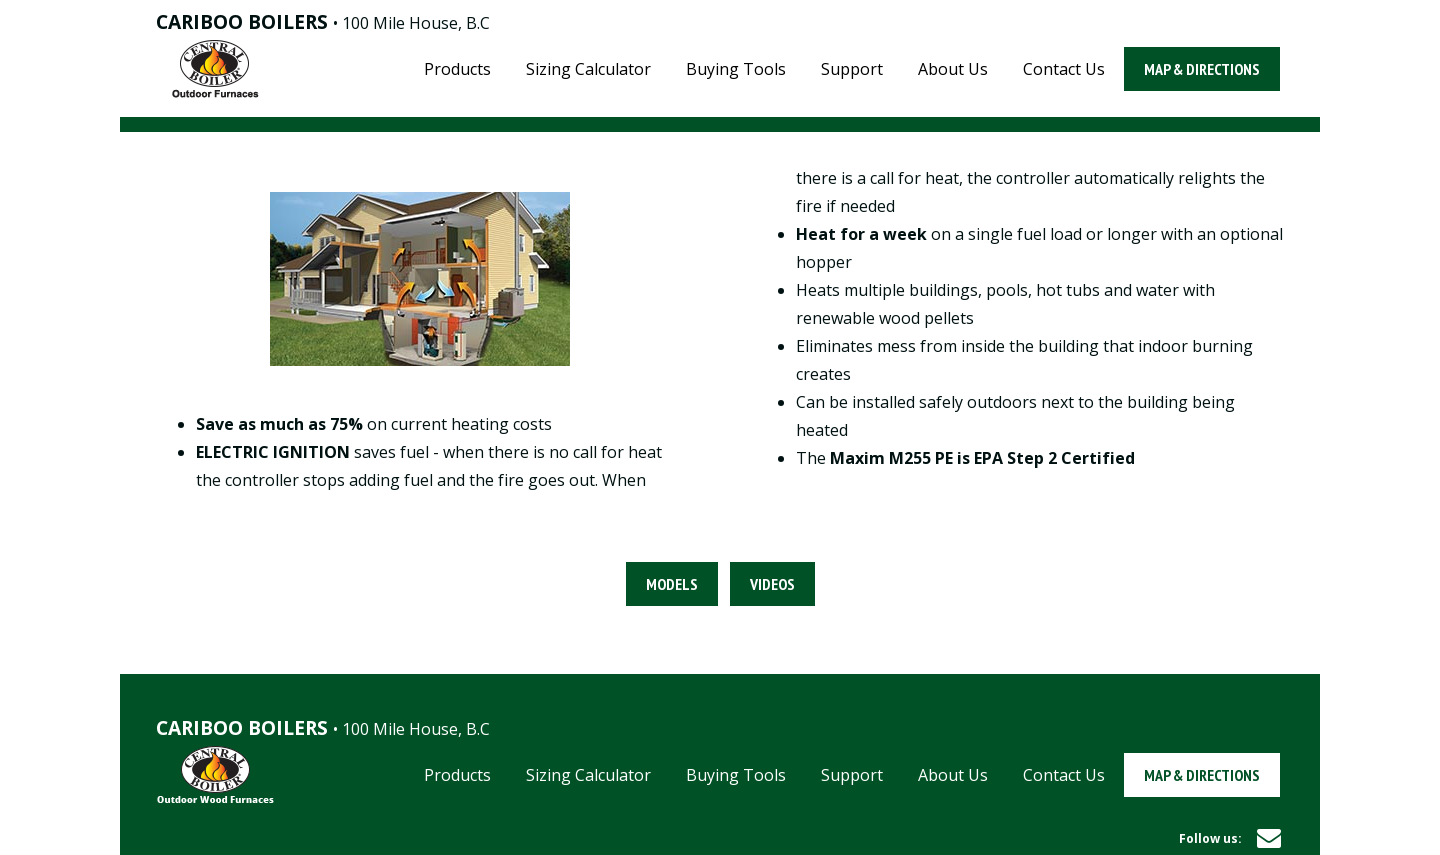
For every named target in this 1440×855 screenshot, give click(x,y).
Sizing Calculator (588, 69)
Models (672, 584)
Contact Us (1064, 69)
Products (457, 69)
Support (852, 69)
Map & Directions (1202, 69)
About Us (953, 69)
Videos (772, 584)
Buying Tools (736, 69)
